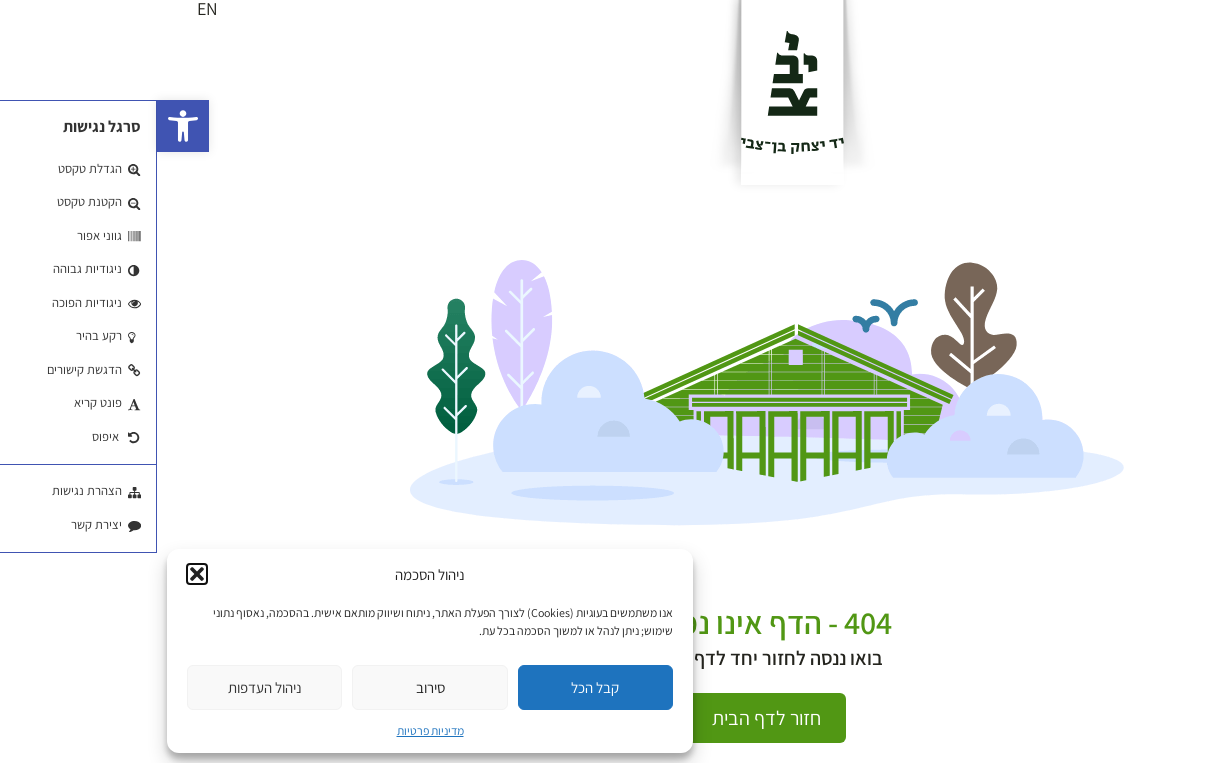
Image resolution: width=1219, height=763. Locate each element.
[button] (26, 126)
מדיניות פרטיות (273, 730)
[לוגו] (635, 92)
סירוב (273, 687)
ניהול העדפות (108, 687)
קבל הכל (438, 687)
